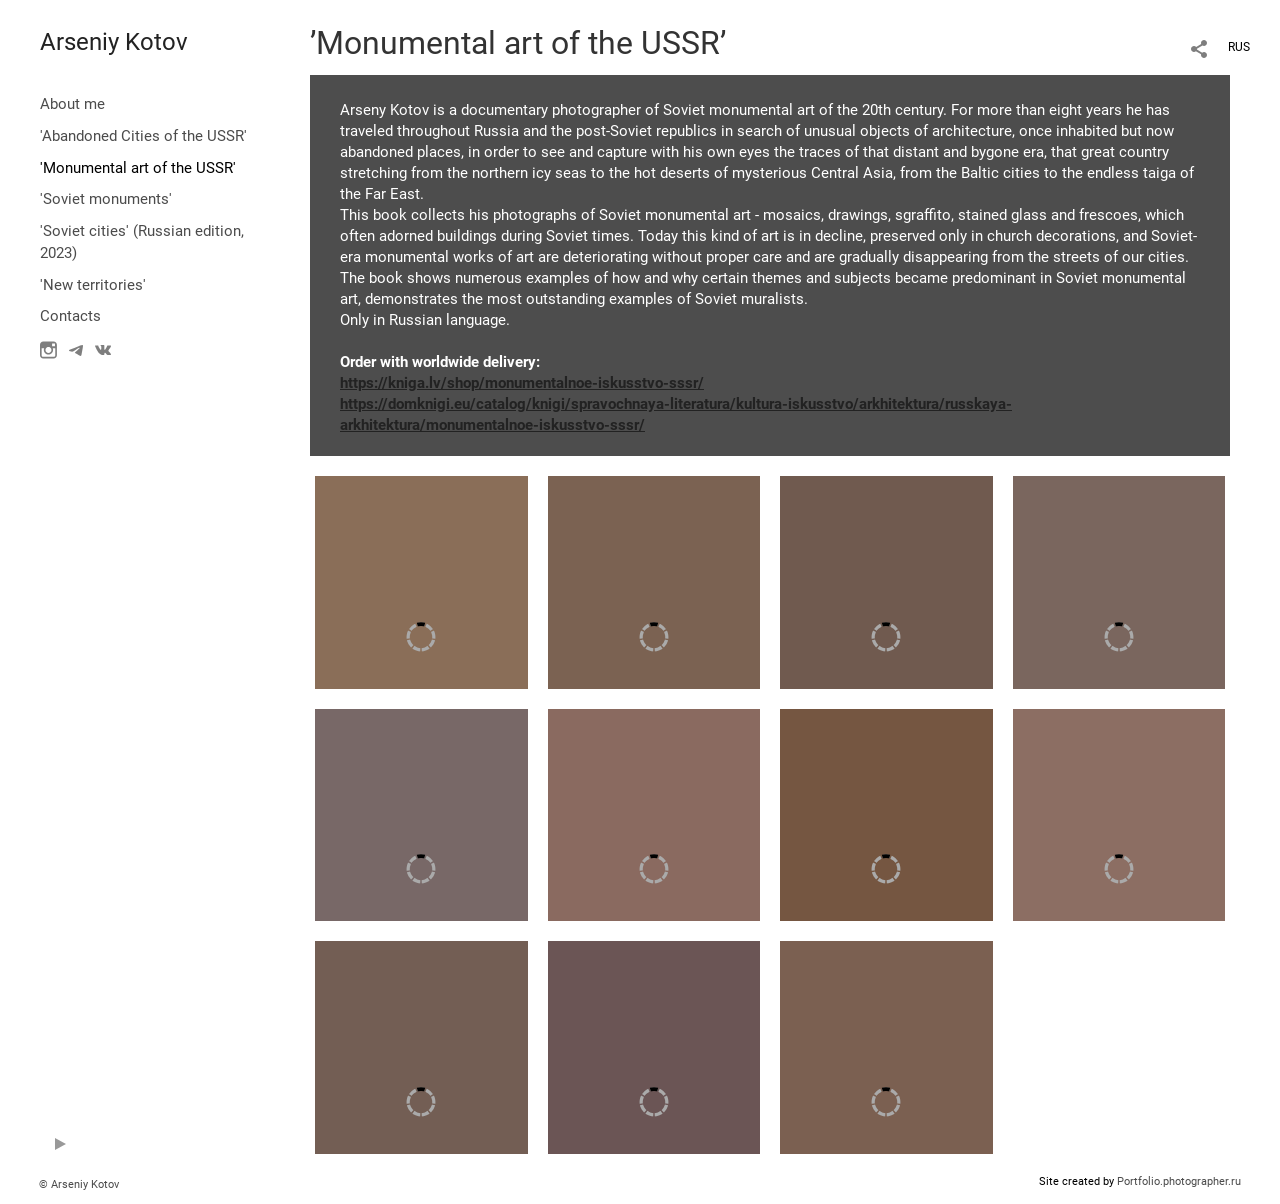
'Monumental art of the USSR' (138, 168)
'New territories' (93, 285)
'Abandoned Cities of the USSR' (143, 136)
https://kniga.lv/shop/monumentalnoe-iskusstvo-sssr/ (522, 383)
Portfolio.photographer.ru (1179, 1181)
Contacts (70, 316)
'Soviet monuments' (106, 199)
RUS (1239, 47)
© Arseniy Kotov (79, 1184)
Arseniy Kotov (114, 42)
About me (72, 104)
